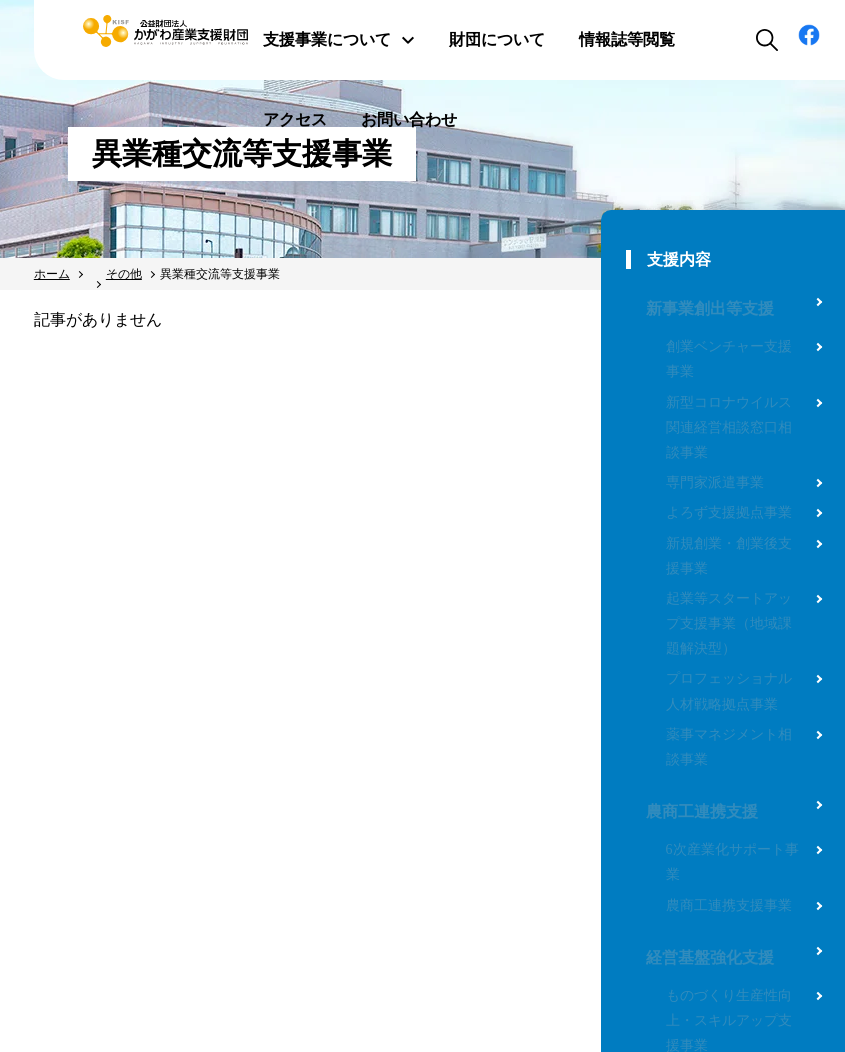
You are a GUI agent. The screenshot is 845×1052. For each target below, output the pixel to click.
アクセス (295, 119)
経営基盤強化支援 (710, 957)
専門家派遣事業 (715, 482)
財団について (497, 39)
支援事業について (339, 39)
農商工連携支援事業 (729, 905)
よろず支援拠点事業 (729, 512)
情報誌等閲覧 (627, 39)
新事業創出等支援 (710, 308)
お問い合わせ (409, 119)
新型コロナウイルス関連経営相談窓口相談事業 (729, 427)
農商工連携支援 (702, 811)
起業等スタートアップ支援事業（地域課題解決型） (729, 623)
